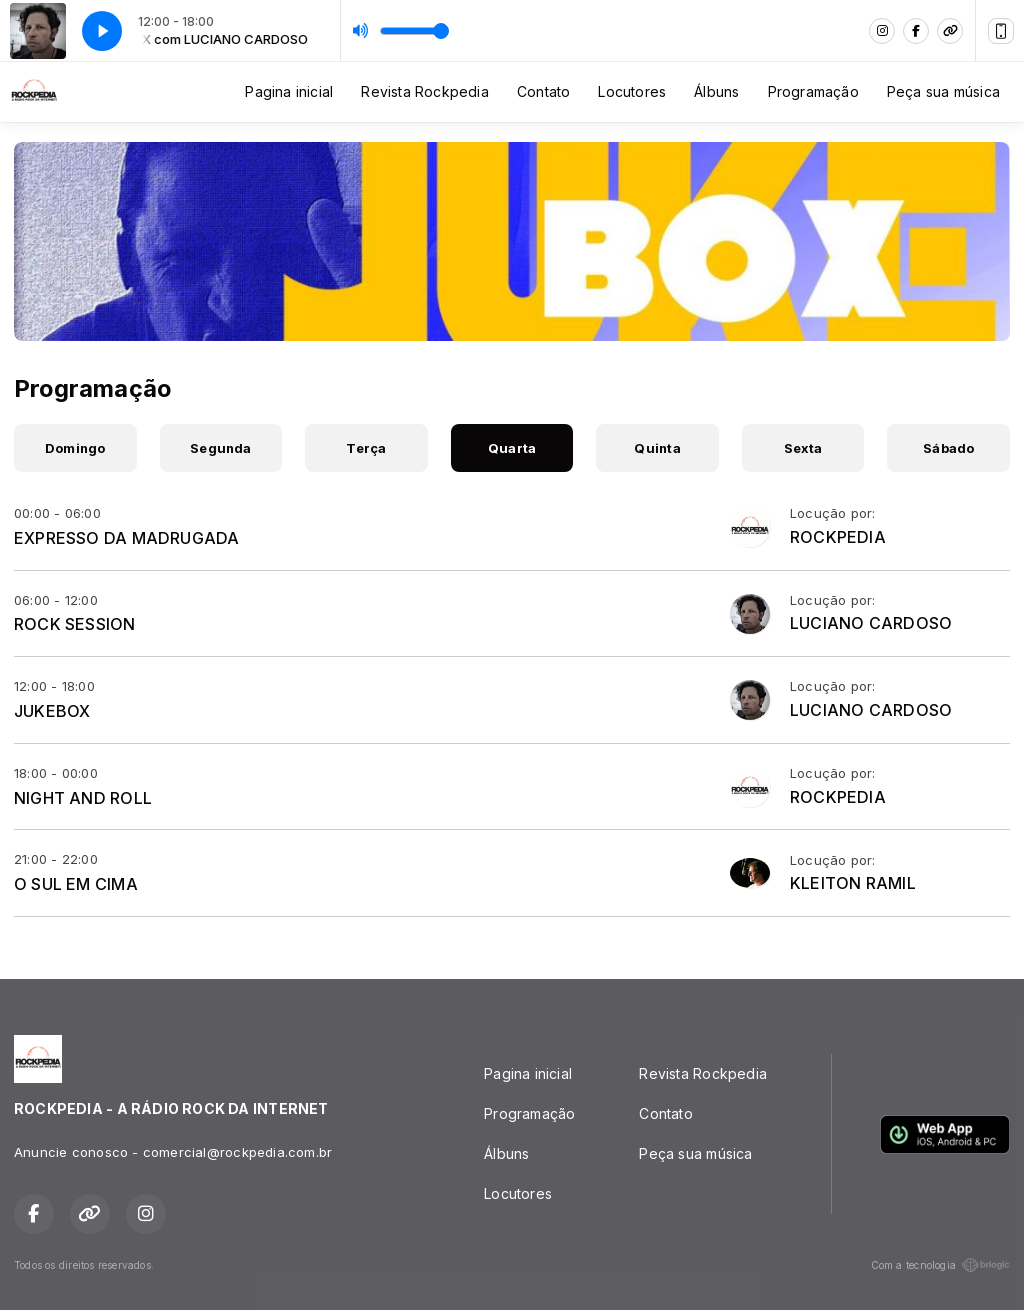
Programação (813, 91)
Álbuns (716, 91)
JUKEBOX (52, 711)
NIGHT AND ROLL (83, 798)
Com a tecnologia (940, 1265)
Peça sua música (943, 91)
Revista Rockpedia (425, 91)
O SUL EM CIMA (76, 884)
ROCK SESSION (75, 624)
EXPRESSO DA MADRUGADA (126, 538)
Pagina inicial (289, 91)
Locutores (632, 91)
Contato (543, 91)
